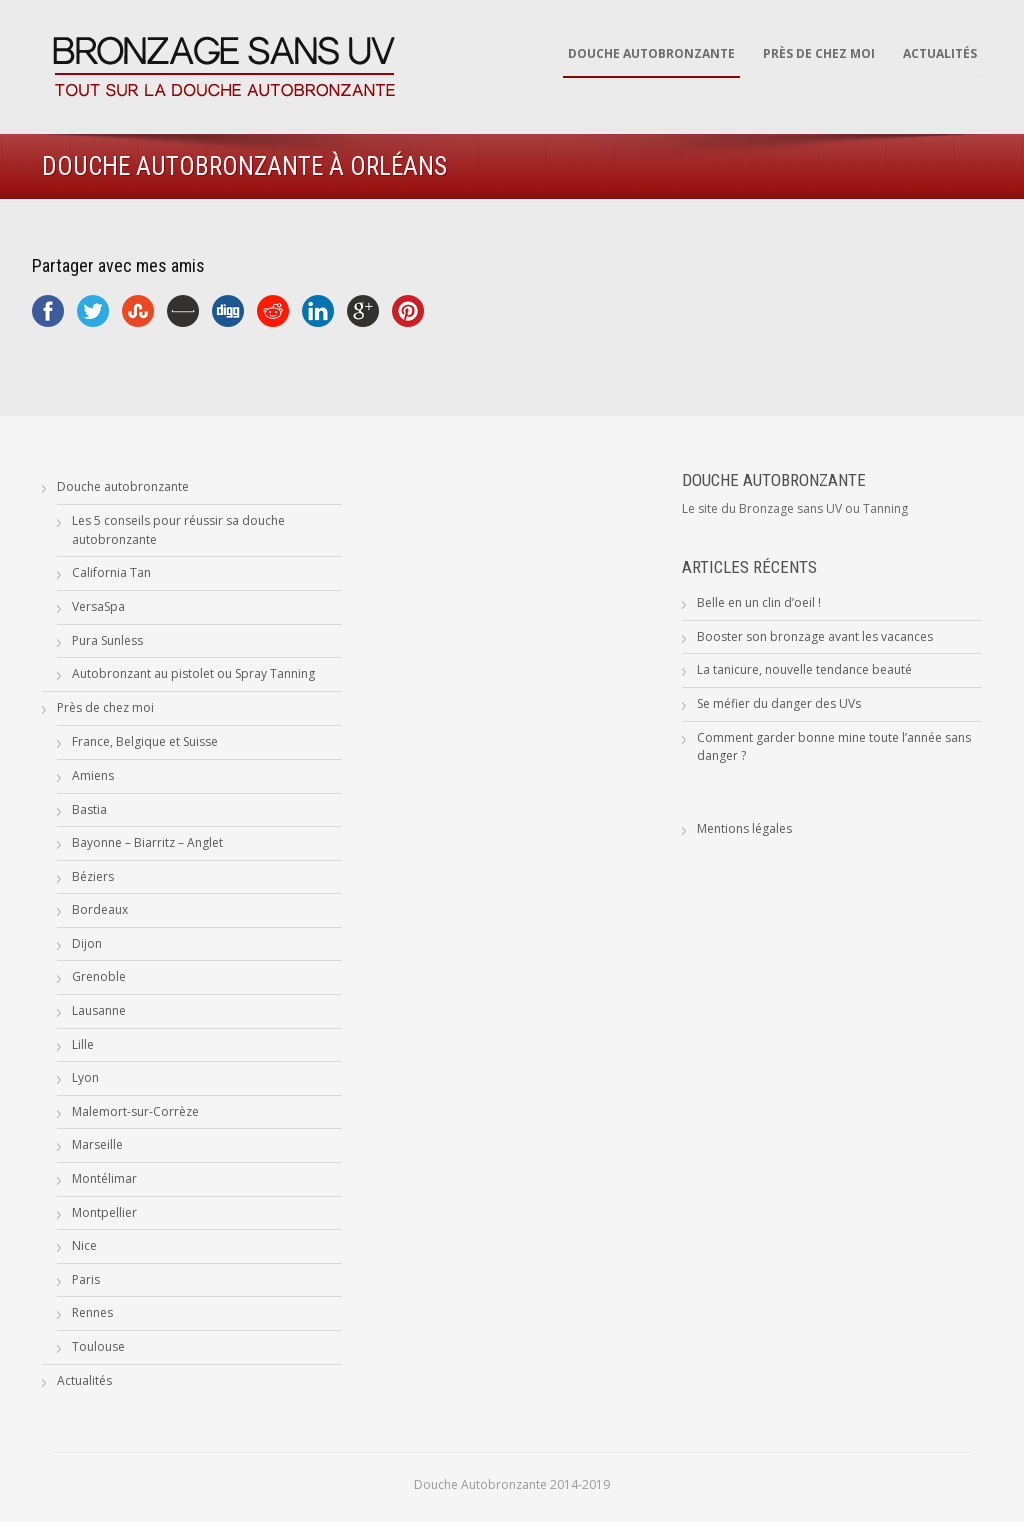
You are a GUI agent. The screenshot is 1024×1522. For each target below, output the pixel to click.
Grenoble (99, 976)
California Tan (111, 572)
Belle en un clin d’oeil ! (759, 602)
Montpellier (104, 1212)
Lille (83, 1044)
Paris (86, 1279)
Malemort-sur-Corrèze (135, 1111)
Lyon (85, 1077)
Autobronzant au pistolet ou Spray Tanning (193, 673)
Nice (84, 1245)
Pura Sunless (107, 640)
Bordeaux (100, 909)
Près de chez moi (819, 53)
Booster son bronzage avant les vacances (815, 636)
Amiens (93, 775)
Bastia (89, 809)
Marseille (97, 1144)
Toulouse (98, 1346)
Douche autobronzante (651, 53)
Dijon (87, 943)
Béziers (93, 876)
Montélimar (104, 1178)
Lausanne (99, 1010)
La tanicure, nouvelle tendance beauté (804, 669)
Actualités (940, 53)
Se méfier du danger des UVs (779, 703)
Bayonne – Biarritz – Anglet (147, 842)
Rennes (92, 1312)
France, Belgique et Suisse (145, 741)
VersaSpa (98, 606)
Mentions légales (744, 828)
